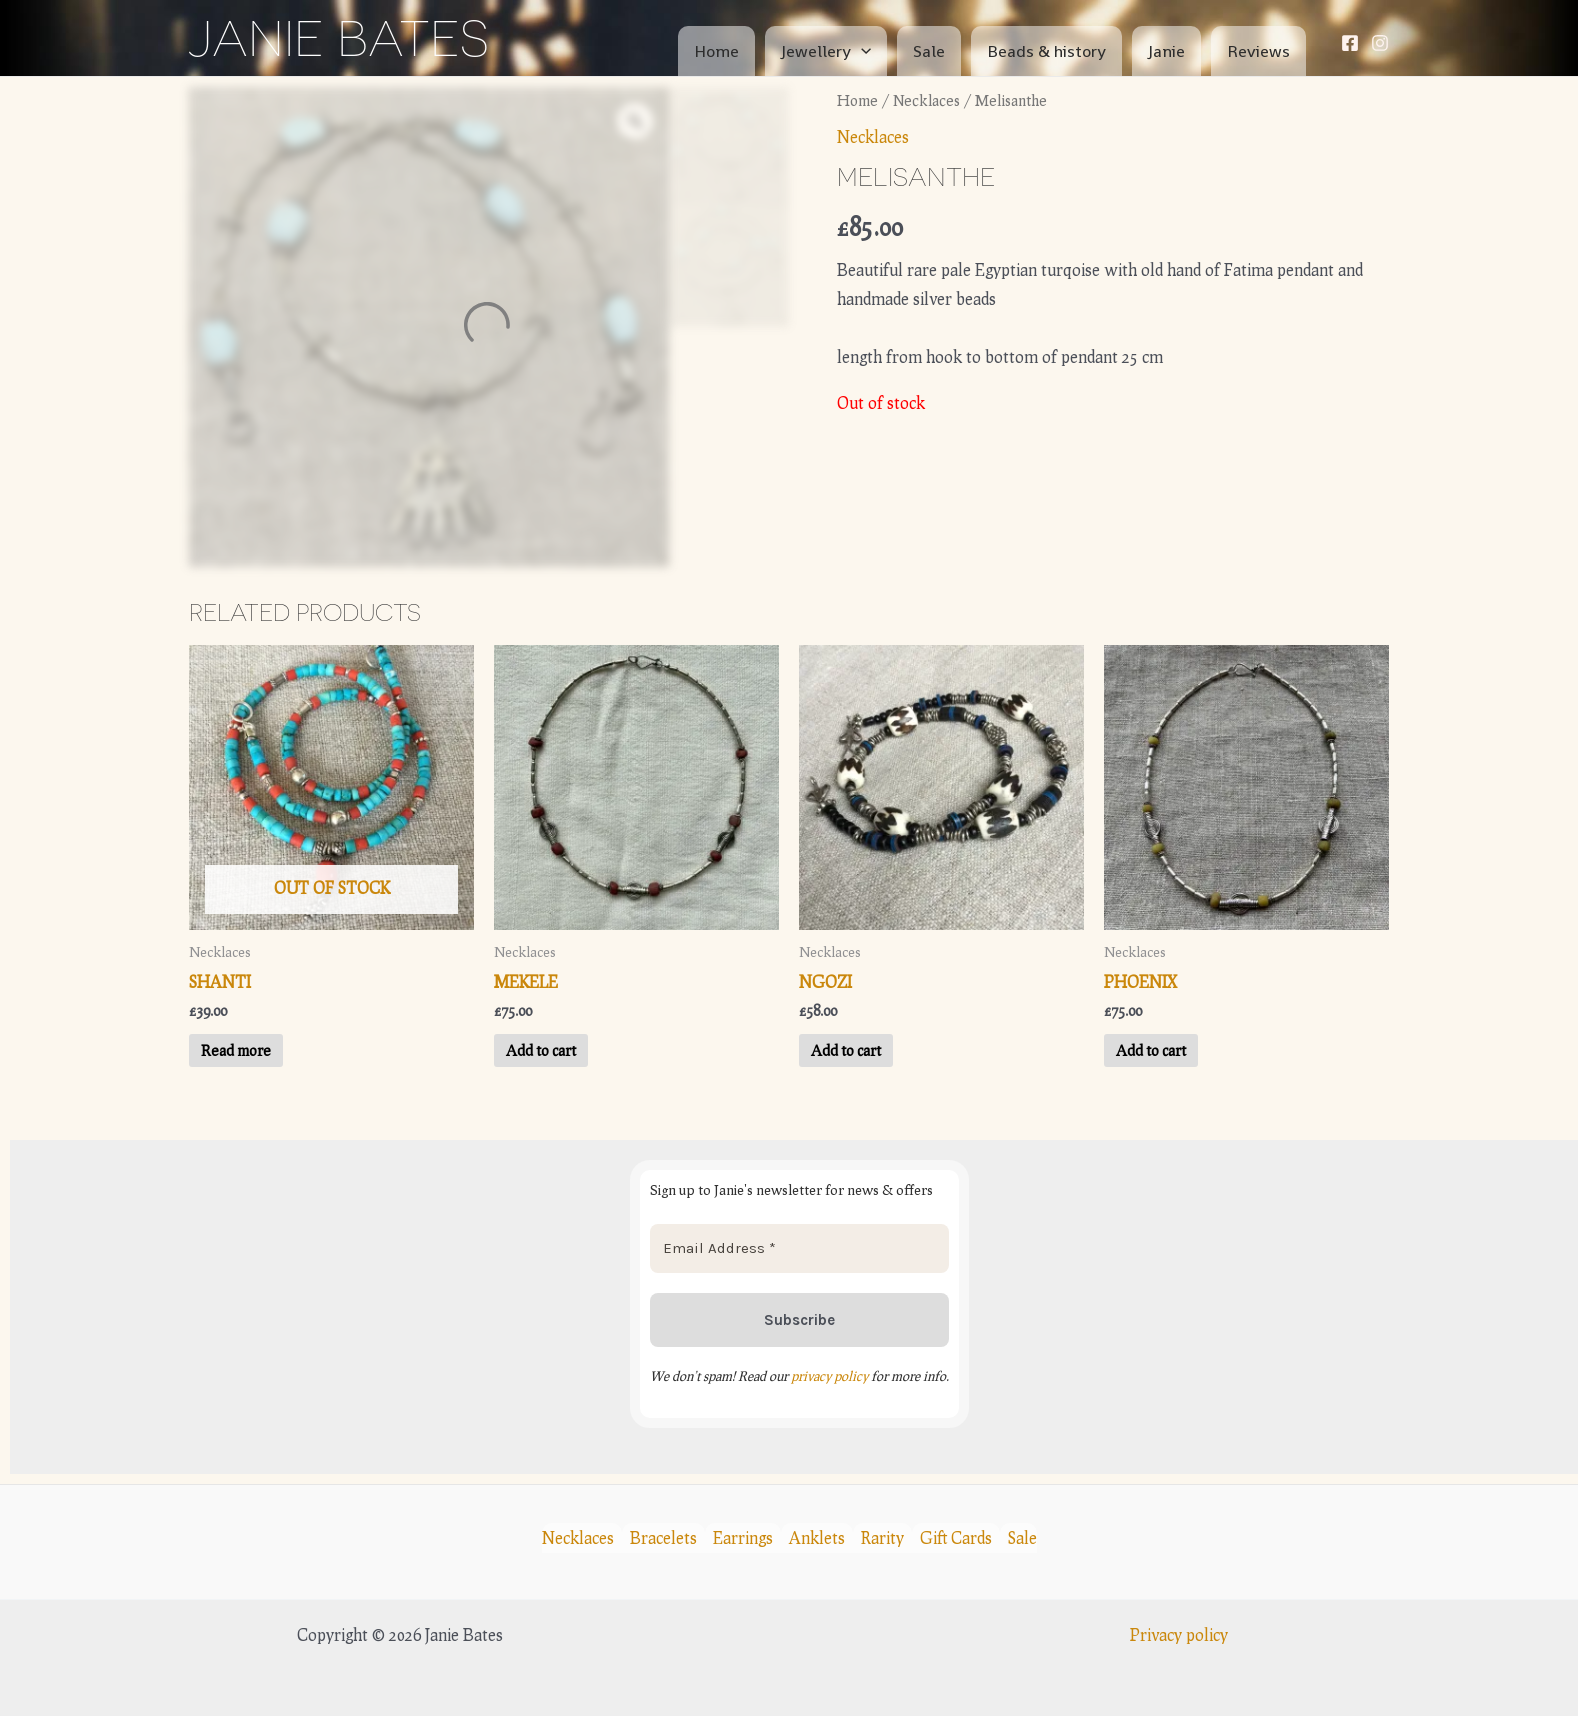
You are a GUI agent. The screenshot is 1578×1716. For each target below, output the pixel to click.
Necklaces (926, 100)
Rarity (882, 1537)
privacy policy (829, 1376)
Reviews (1258, 51)
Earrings (743, 1537)
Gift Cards (956, 1537)
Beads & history (1046, 51)
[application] (861, 51)
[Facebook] (1350, 43)
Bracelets (663, 1537)
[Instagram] (1380, 43)
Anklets (817, 1537)
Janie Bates (339, 38)
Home (716, 51)
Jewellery (826, 51)
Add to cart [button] (541, 1050)
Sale (929, 51)
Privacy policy (1179, 1634)
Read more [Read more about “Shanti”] (236, 1050)
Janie (1166, 51)
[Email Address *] (799, 1248)
